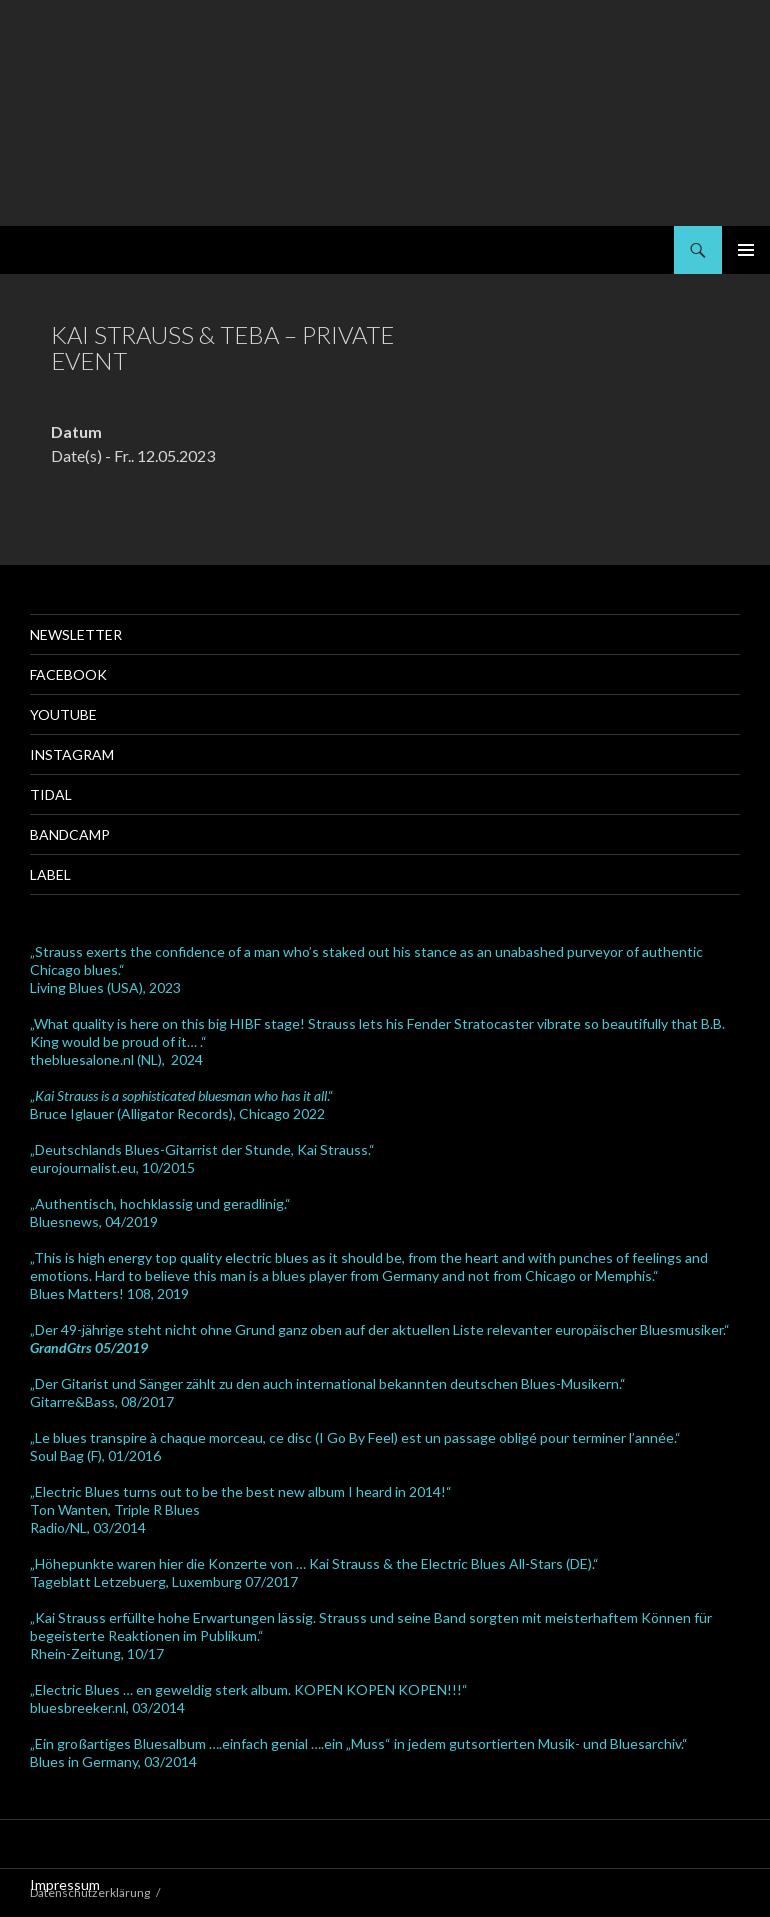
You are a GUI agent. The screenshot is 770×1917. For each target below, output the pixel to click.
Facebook (68, 674)
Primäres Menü (746, 250)
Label (50, 874)
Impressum (65, 1884)
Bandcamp (70, 834)
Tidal (51, 794)
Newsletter (76, 634)
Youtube (63, 714)
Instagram (72, 754)
